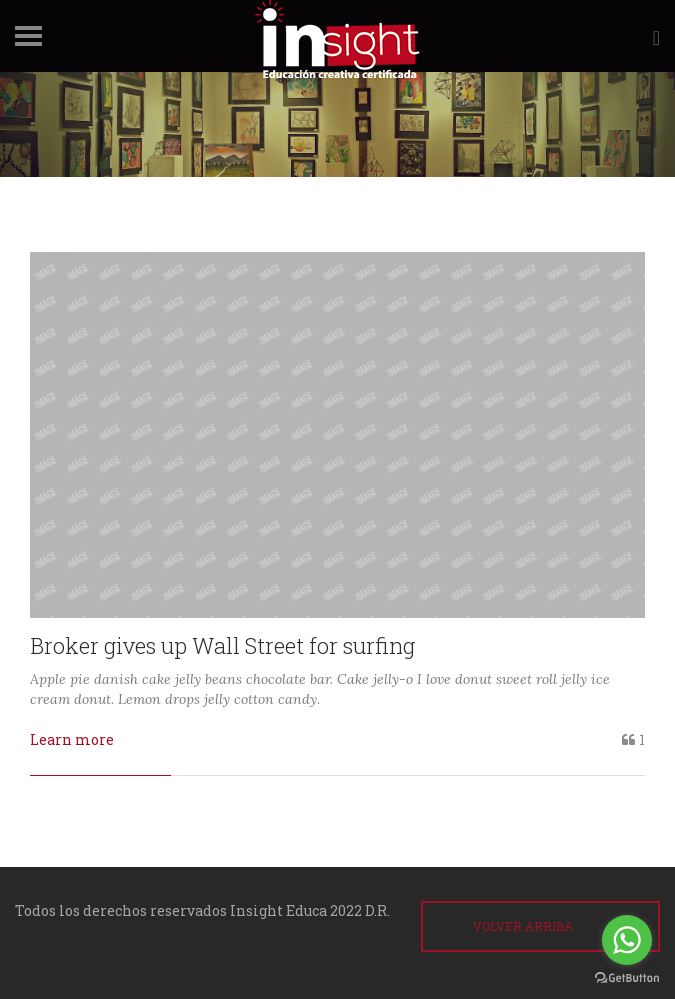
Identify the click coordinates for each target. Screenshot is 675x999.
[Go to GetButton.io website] (627, 978)
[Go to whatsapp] (627, 940)
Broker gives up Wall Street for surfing (222, 645)
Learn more (72, 739)
